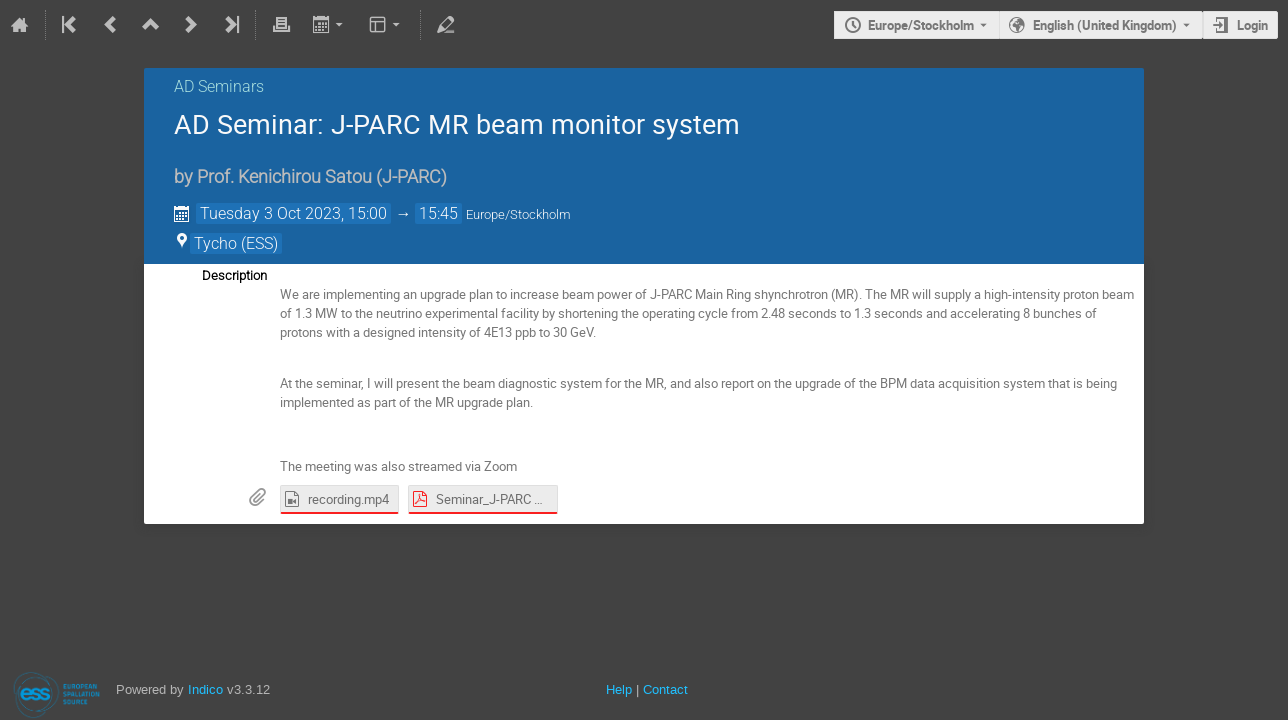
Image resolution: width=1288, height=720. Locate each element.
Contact (665, 689)
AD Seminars (219, 86)
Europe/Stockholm (921, 25)
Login (1252, 25)
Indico (205, 689)
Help (619, 689)
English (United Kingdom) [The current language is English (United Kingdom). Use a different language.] (1105, 25)
